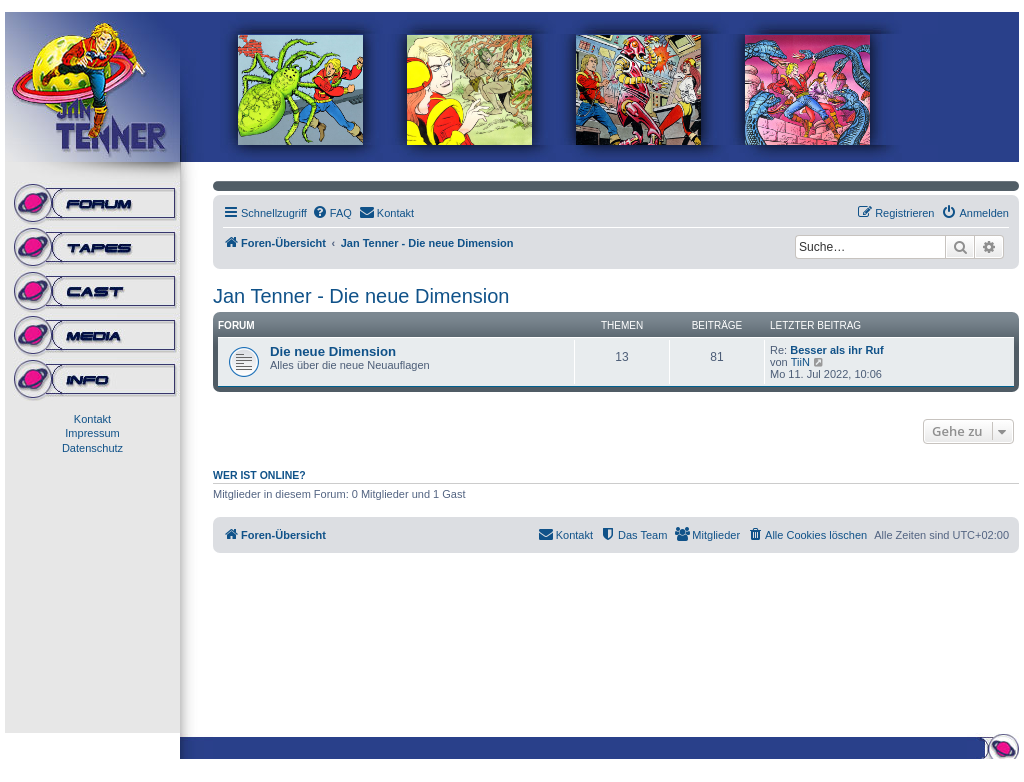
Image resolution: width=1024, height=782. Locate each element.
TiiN (800, 362)
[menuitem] (332, 213)
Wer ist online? (259, 475)
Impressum (92, 433)
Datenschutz (92, 448)
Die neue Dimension (333, 351)
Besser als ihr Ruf (837, 350)
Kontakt (92, 419)
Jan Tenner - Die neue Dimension (361, 296)
